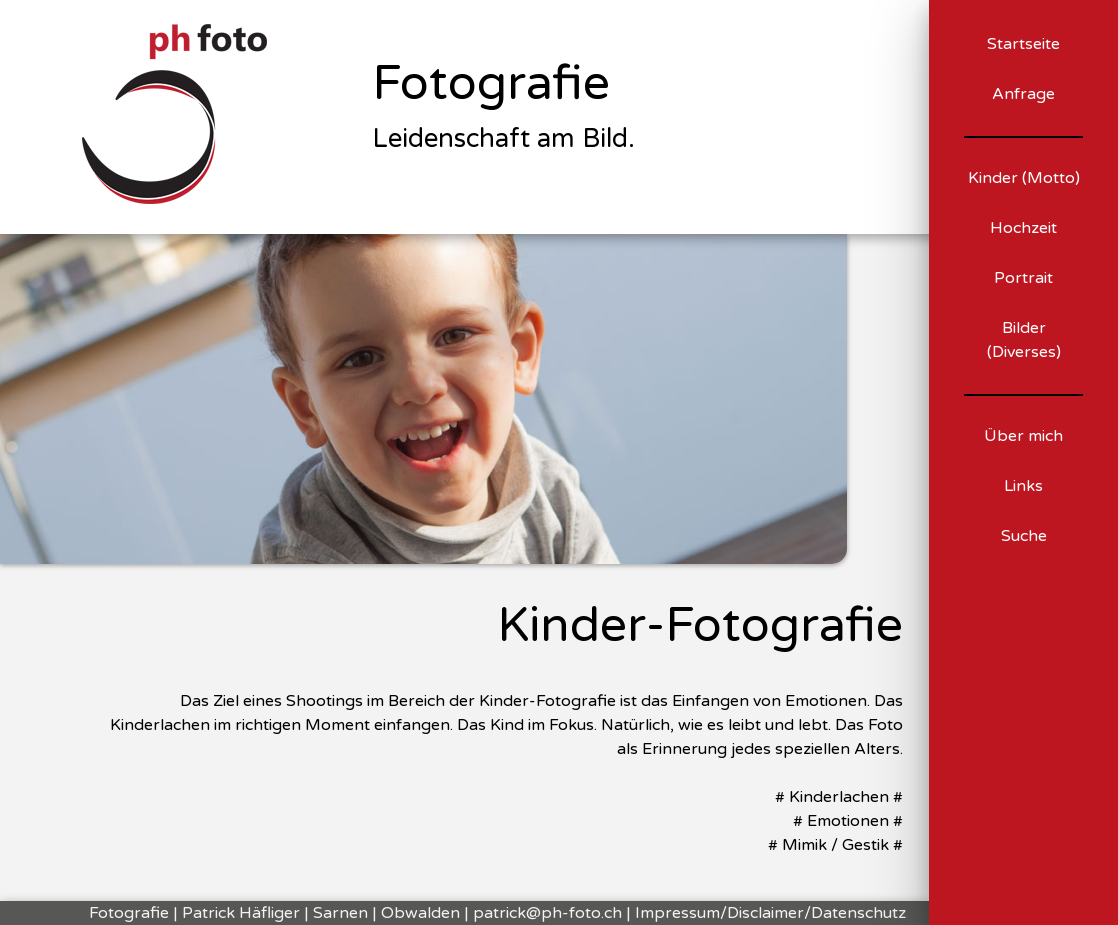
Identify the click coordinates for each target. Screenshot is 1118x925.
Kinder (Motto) (1024, 178)
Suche (1024, 536)
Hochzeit (1023, 228)
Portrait (1023, 278)
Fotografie (491, 84)
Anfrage (1023, 94)
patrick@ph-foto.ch (547, 913)
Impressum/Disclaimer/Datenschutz (770, 913)
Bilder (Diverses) (1024, 340)
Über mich (1023, 436)
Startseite (1023, 44)
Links (1023, 486)
